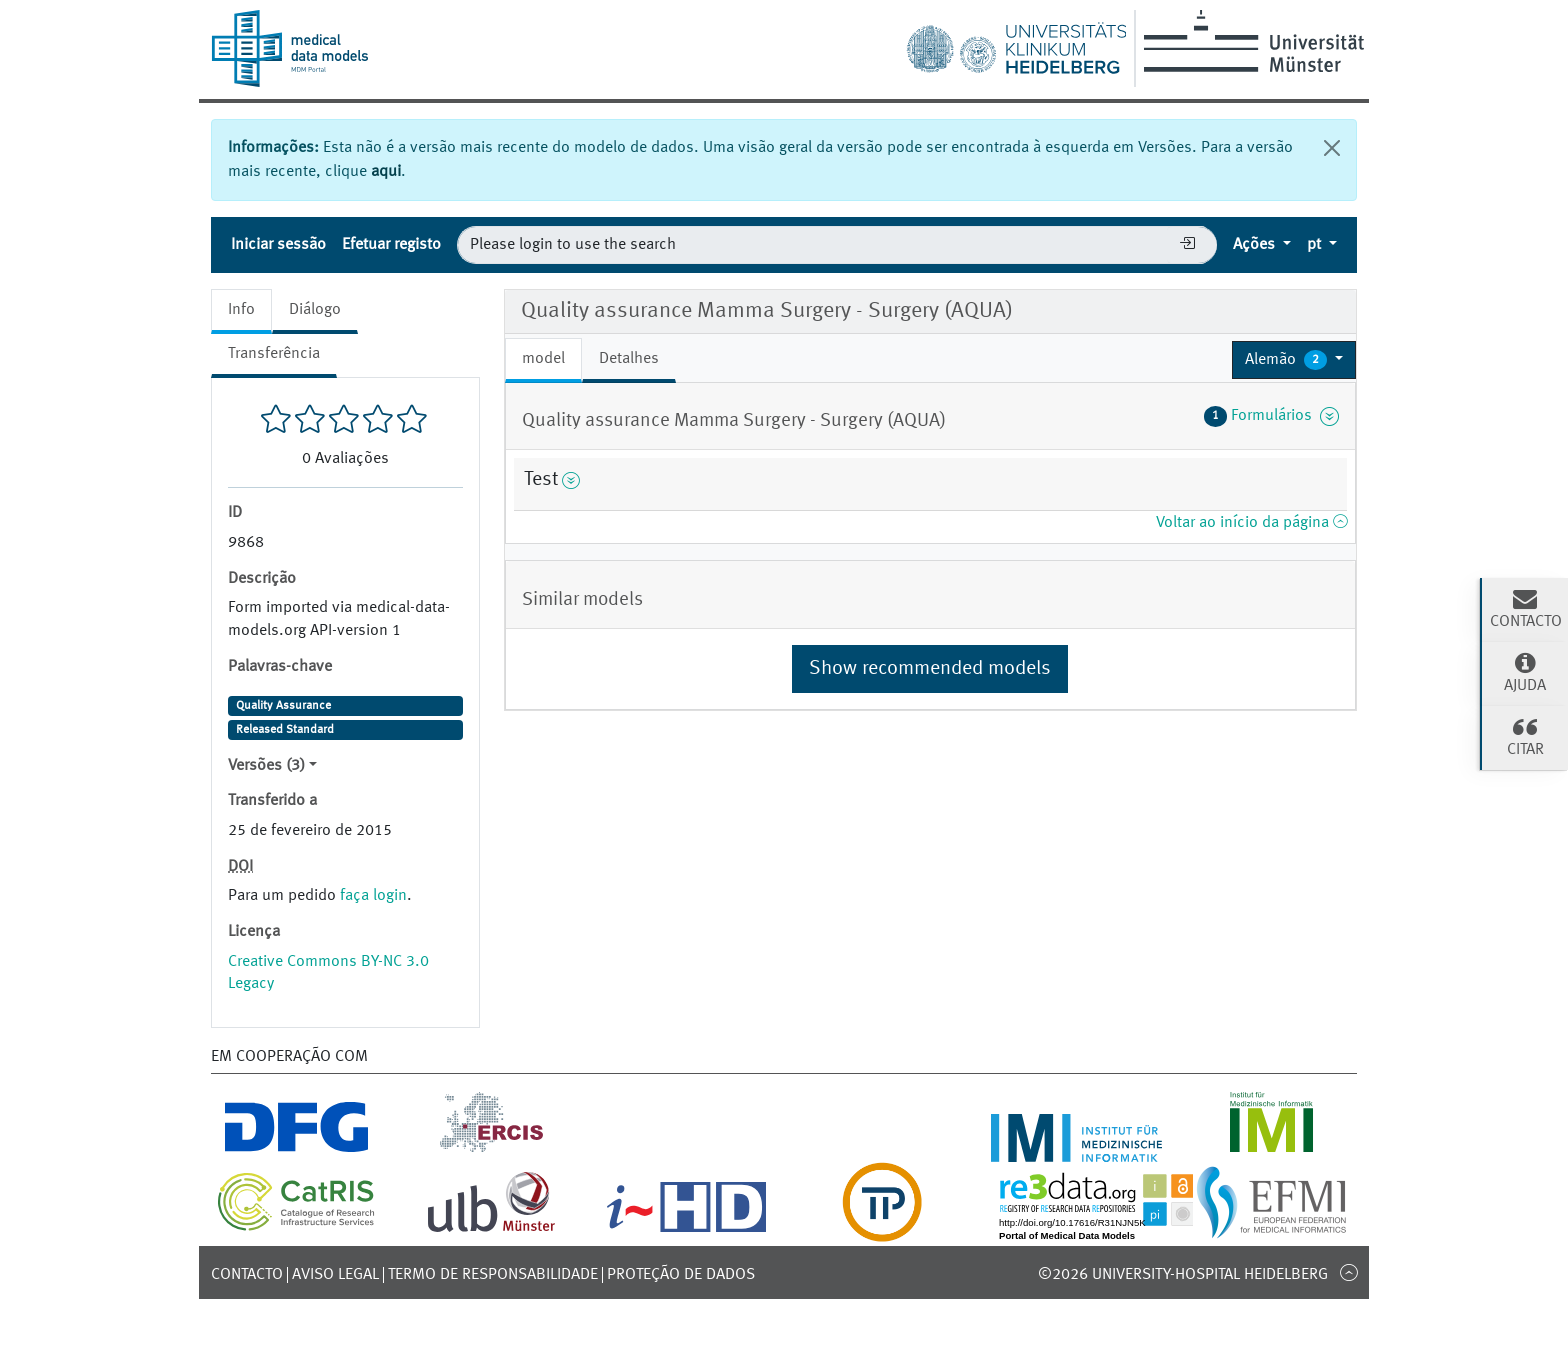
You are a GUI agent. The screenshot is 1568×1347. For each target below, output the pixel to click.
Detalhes (629, 359)
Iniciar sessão (278, 245)
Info (241, 310)
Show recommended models (930, 669)
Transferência (274, 354)
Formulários (1271, 416)
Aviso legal (335, 1275)
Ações (1256, 245)
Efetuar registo (391, 245)
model (543, 359)
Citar (1525, 736)
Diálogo (315, 310)
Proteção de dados (681, 1275)
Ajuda (1525, 672)
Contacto (247, 1275)
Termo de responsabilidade (493, 1275)
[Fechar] (1332, 148)
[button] (1294, 360)
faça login (373, 896)
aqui (386, 172)
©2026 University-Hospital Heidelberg (1183, 1275)
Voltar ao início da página (1251, 523)
